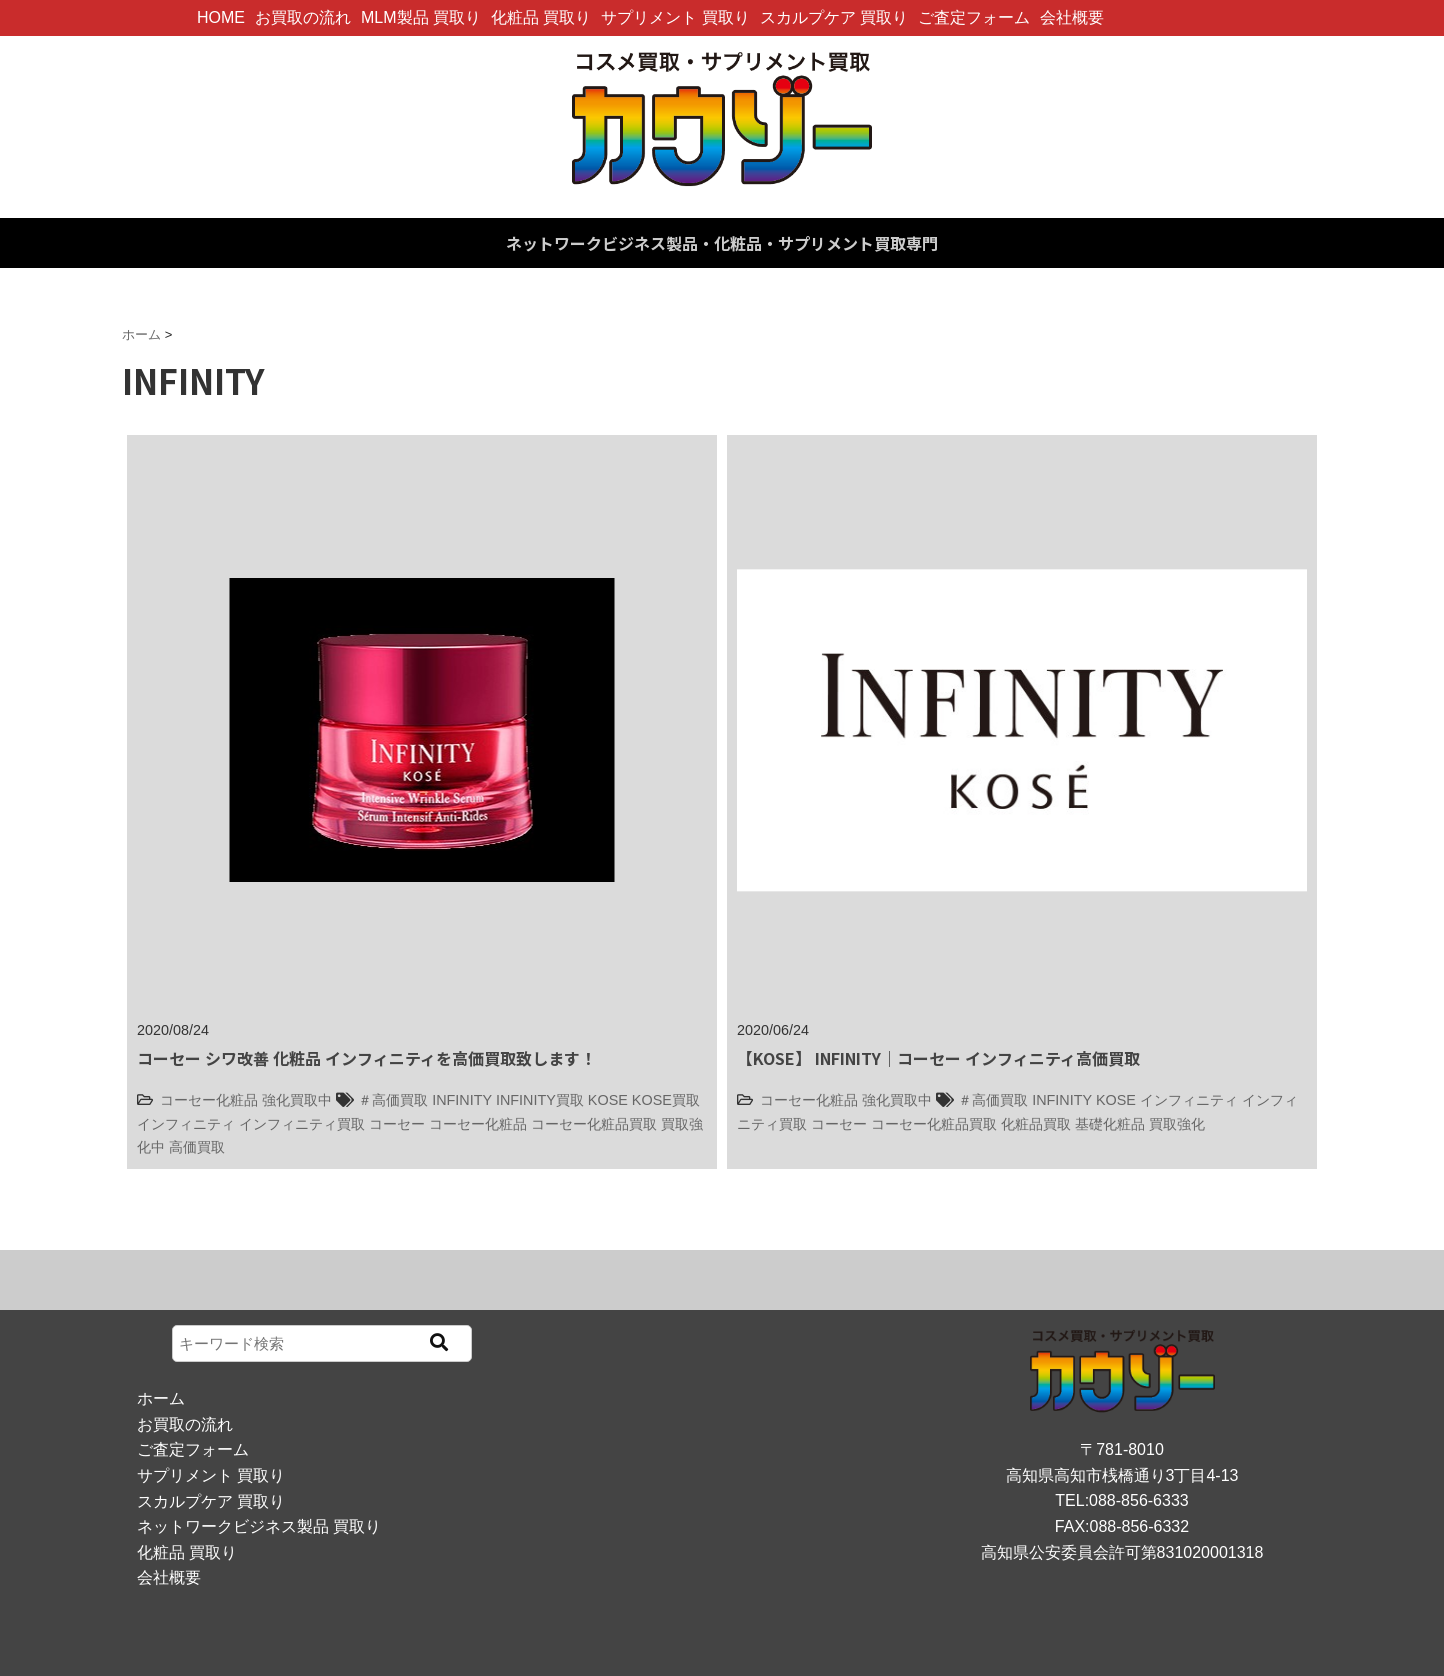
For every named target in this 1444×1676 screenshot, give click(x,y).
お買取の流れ (303, 17)
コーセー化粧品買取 (594, 1124)
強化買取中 (297, 1100)
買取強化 (1177, 1124)
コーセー (397, 1124)
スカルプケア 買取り (834, 17)
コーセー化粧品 (209, 1100)
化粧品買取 (1036, 1124)
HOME (221, 17)
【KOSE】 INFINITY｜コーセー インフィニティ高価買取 (938, 1058)
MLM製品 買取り (421, 17)
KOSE (608, 1100)
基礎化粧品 (1110, 1124)
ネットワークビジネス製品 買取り (259, 1526)
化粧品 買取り (541, 17)
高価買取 (197, 1147)
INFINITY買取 (540, 1100)
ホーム (161, 1398)
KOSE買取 (666, 1100)
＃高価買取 (393, 1100)
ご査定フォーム (974, 17)
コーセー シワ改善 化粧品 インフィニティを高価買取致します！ (366, 1058)
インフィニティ (186, 1124)
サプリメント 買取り (675, 17)
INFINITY (462, 1100)
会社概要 (1072, 17)
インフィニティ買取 (302, 1124)
